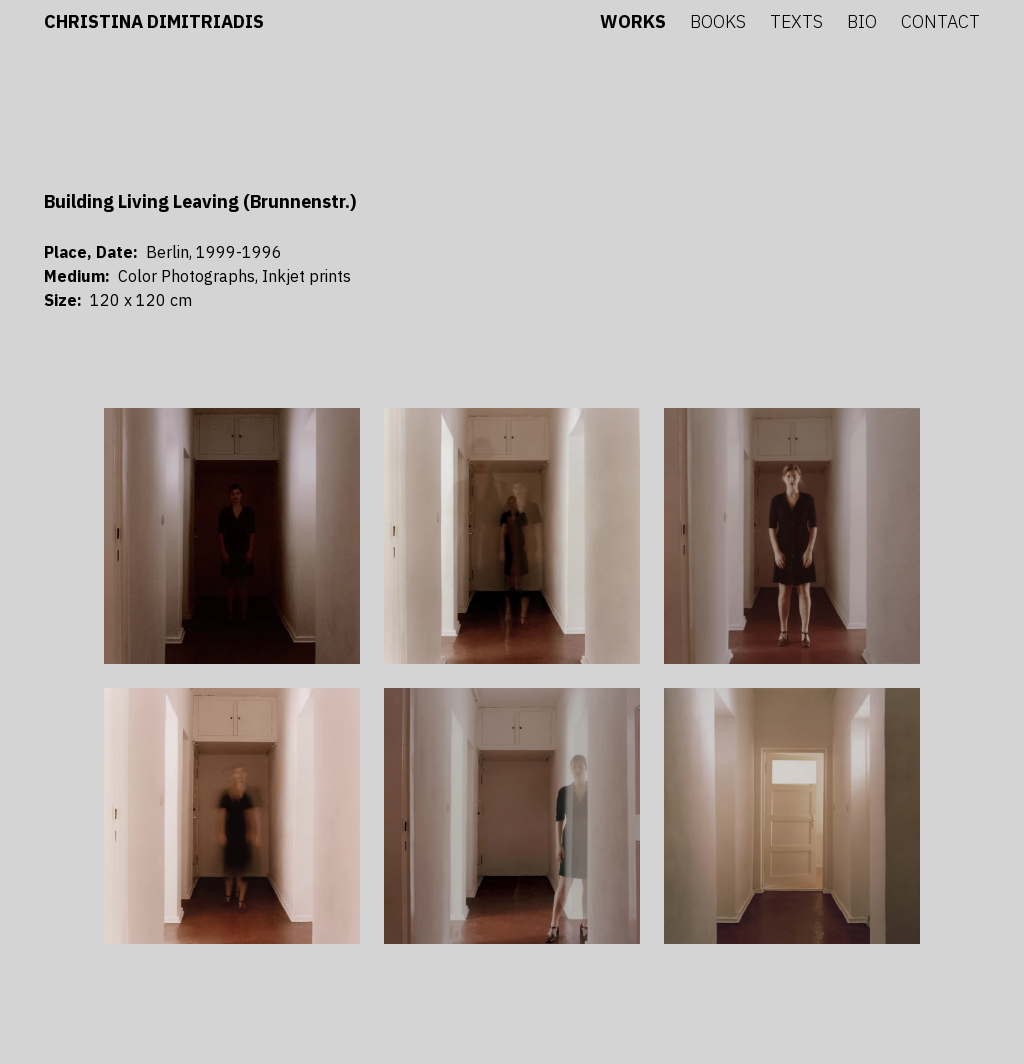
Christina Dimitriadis (154, 21)
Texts (796, 21)
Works (633, 21)
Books (718, 21)
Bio (862, 21)
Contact (940, 21)
